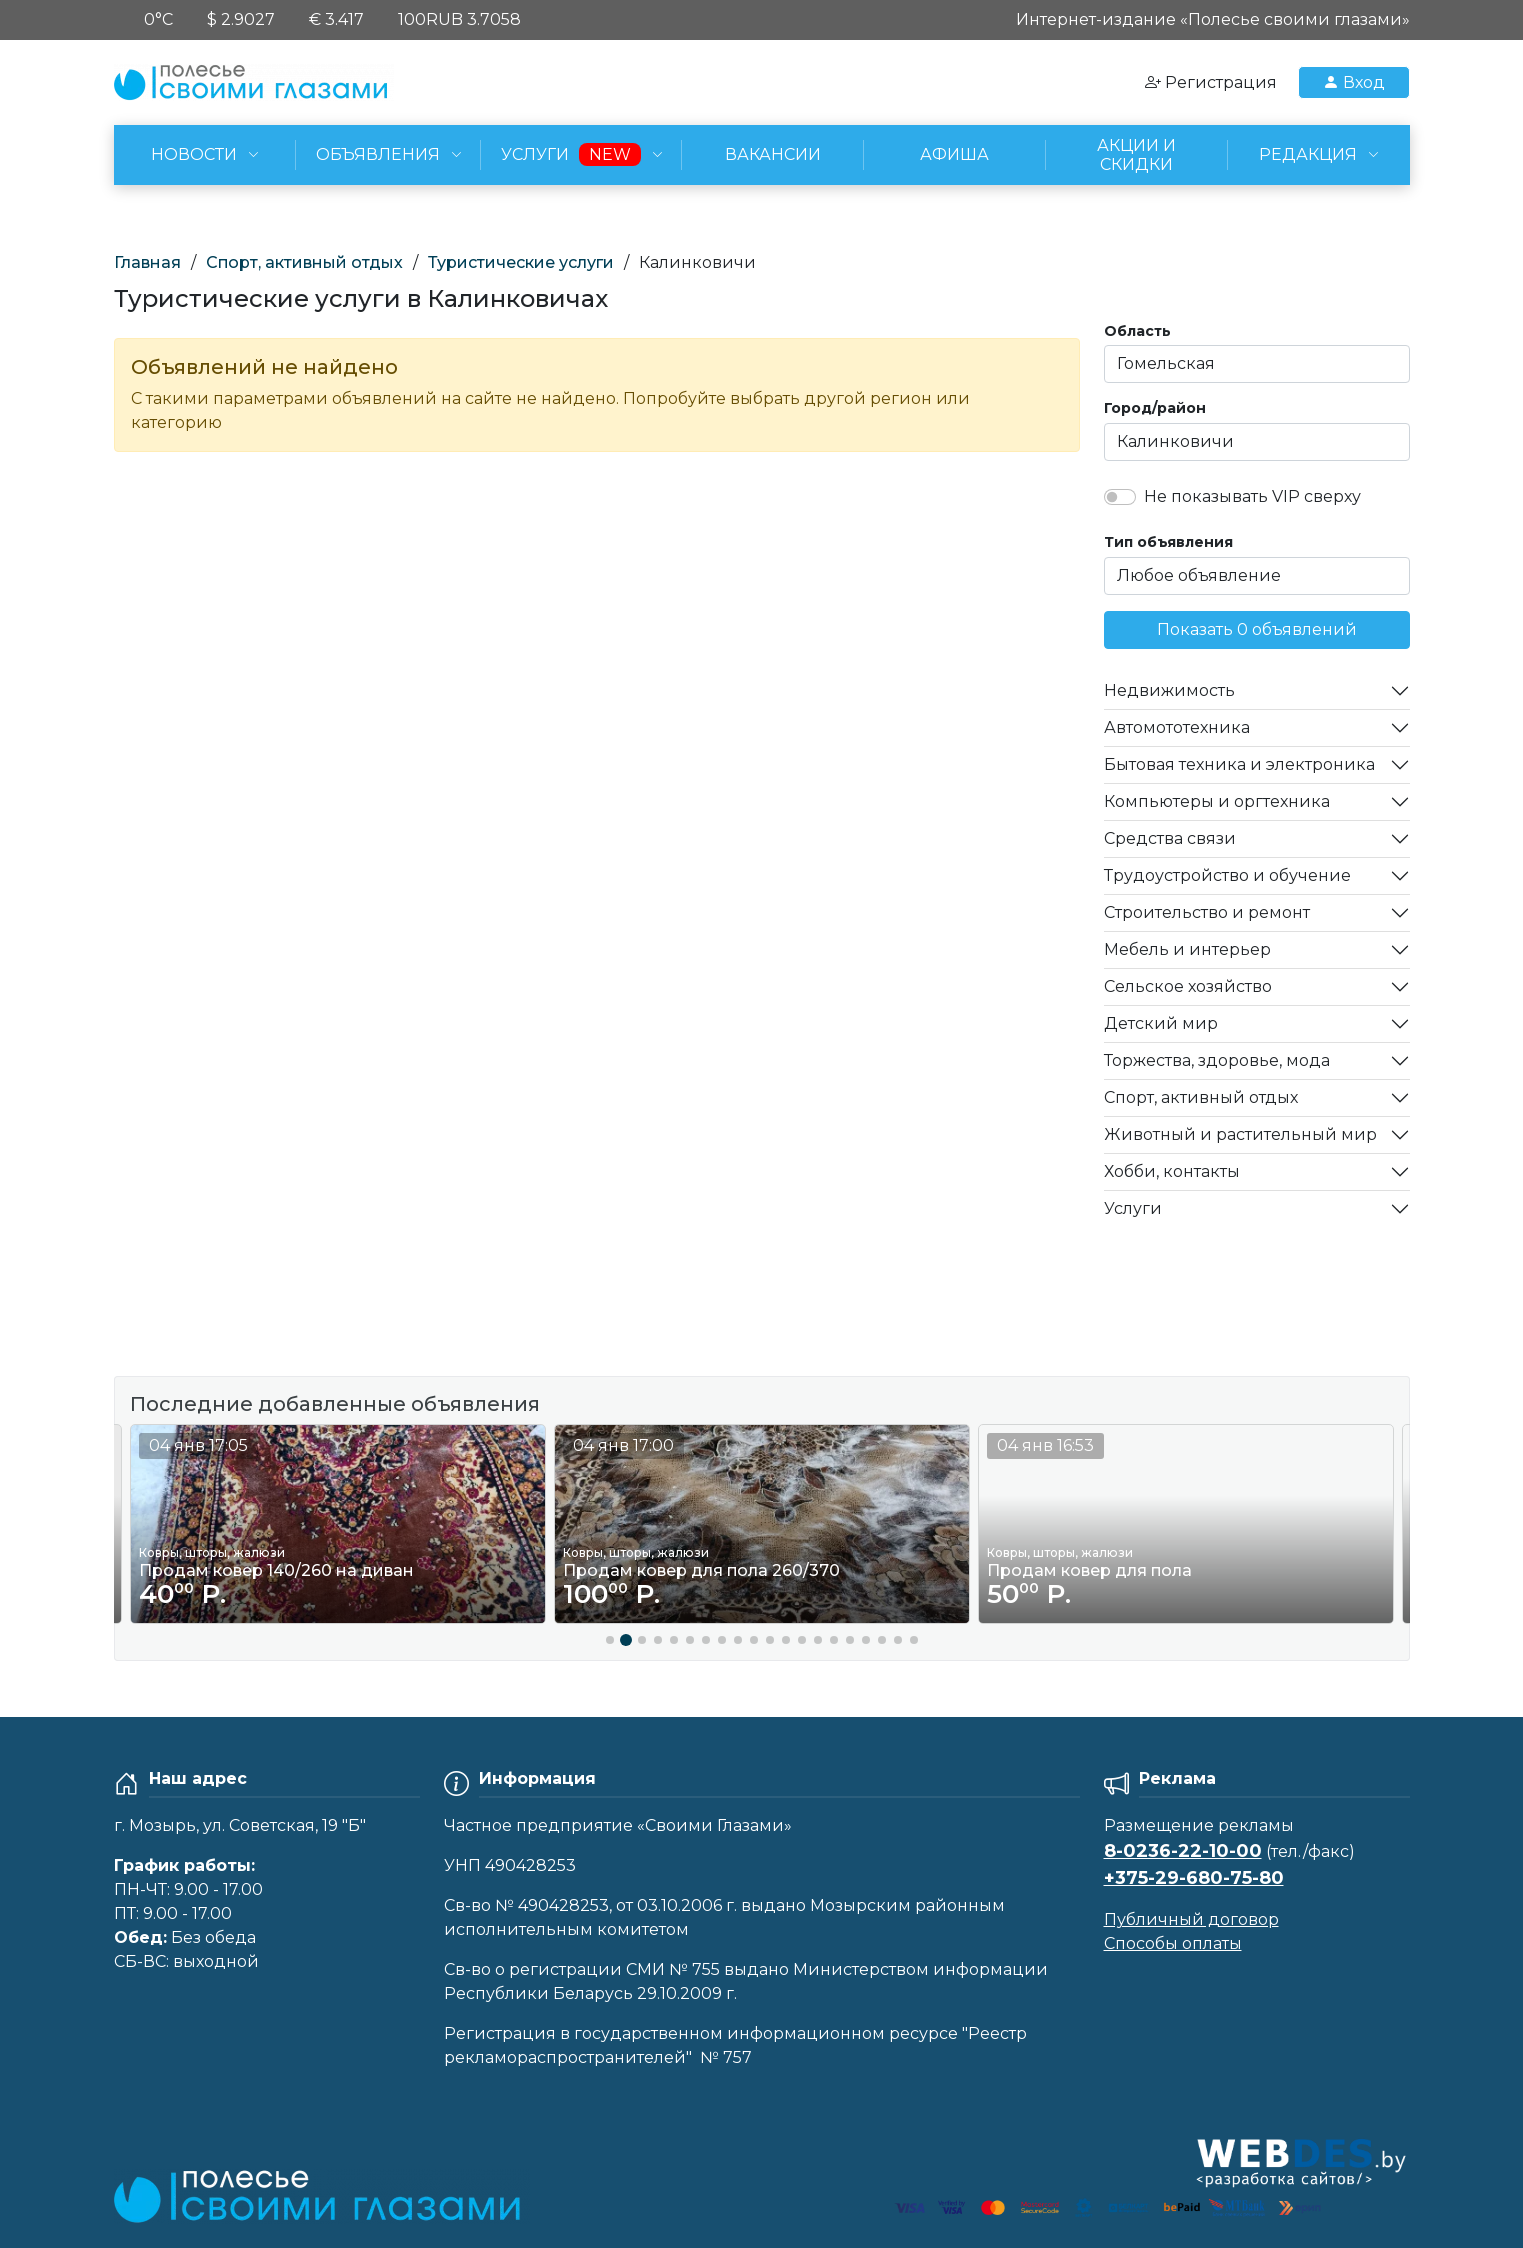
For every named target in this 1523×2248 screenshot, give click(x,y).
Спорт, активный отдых (304, 262)
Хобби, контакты (1172, 1171)
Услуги (1133, 1208)
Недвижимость (1169, 690)
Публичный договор (1191, 1919)
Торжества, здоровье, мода (1217, 1060)
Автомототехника (1177, 727)
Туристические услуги (521, 262)
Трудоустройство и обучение (1227, 875)
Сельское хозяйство (1188, 986)
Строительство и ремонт (1207, 912)
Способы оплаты (1173, 1943)
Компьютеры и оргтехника (1217, 801)
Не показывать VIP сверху (1252, 496)
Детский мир (1161, 1023)
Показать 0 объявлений (1257, 629)
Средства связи (1170, 838)
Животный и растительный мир (1240, 1134)
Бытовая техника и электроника (1239, 764)
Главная (147, 262)
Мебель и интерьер (1187, 949)
